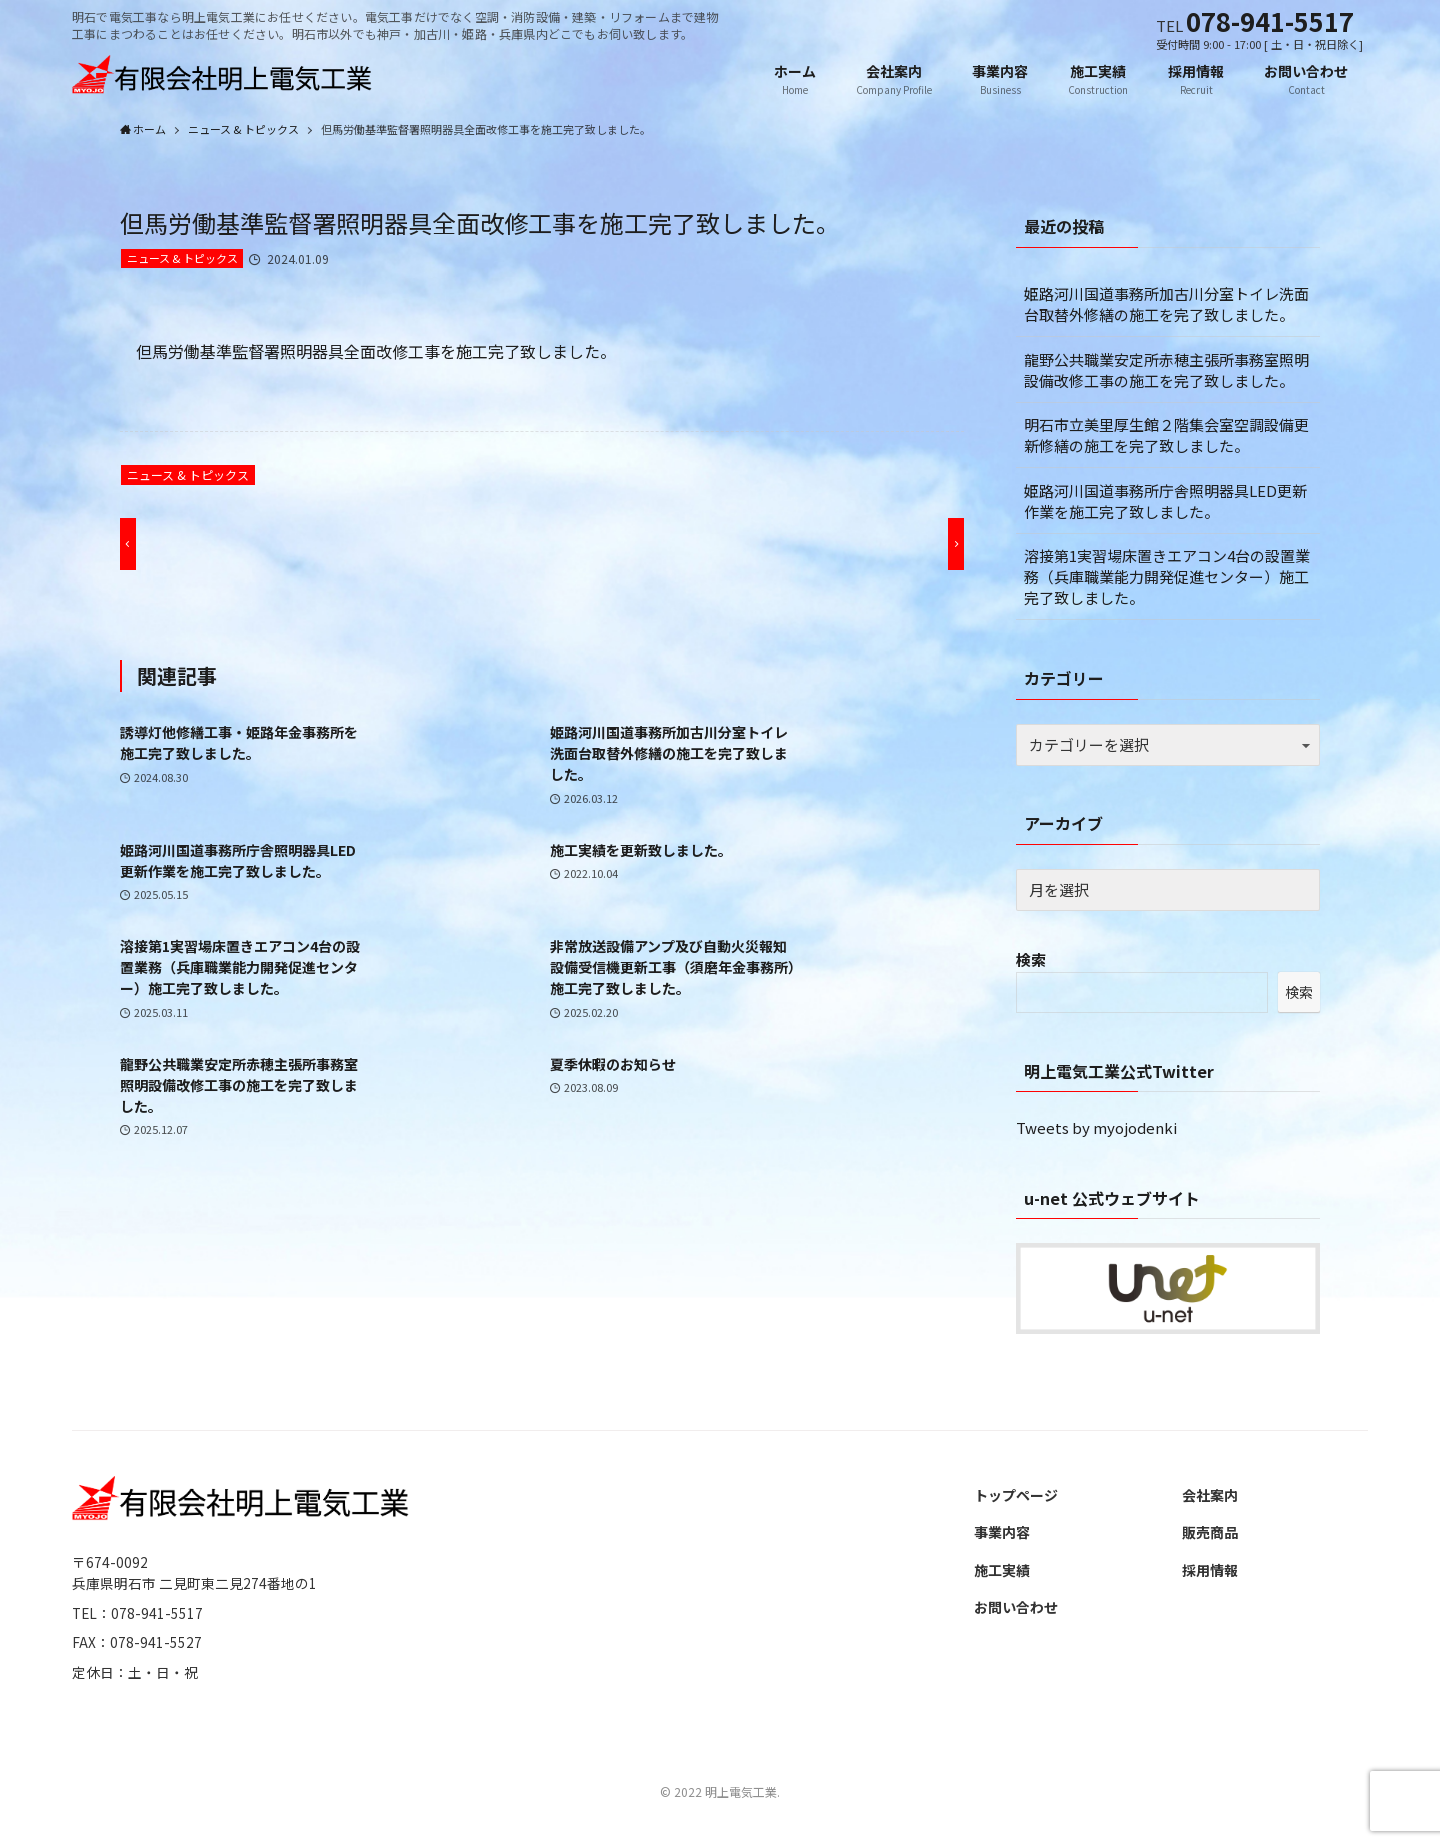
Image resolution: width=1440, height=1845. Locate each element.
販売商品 (1210, 1533)
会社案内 (1210, 1496)
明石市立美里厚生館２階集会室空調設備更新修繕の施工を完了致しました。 (1166, 436)
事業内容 (1002, 1533)
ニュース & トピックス (182, 259)
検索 (1031, 960)
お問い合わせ (1016, 1608)
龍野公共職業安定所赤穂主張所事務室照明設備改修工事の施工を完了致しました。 (1166, 371)
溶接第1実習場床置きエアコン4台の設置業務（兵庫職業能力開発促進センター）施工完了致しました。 (1167, 577)
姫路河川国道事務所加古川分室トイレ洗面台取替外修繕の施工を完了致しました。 (1166, 305)
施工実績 (1002, 1571)
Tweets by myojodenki (1096, 1128)
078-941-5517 (1270, 20)
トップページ (1016, 1496)
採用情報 (1210, 1571)
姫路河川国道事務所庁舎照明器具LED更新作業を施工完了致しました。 (1165, 502)
